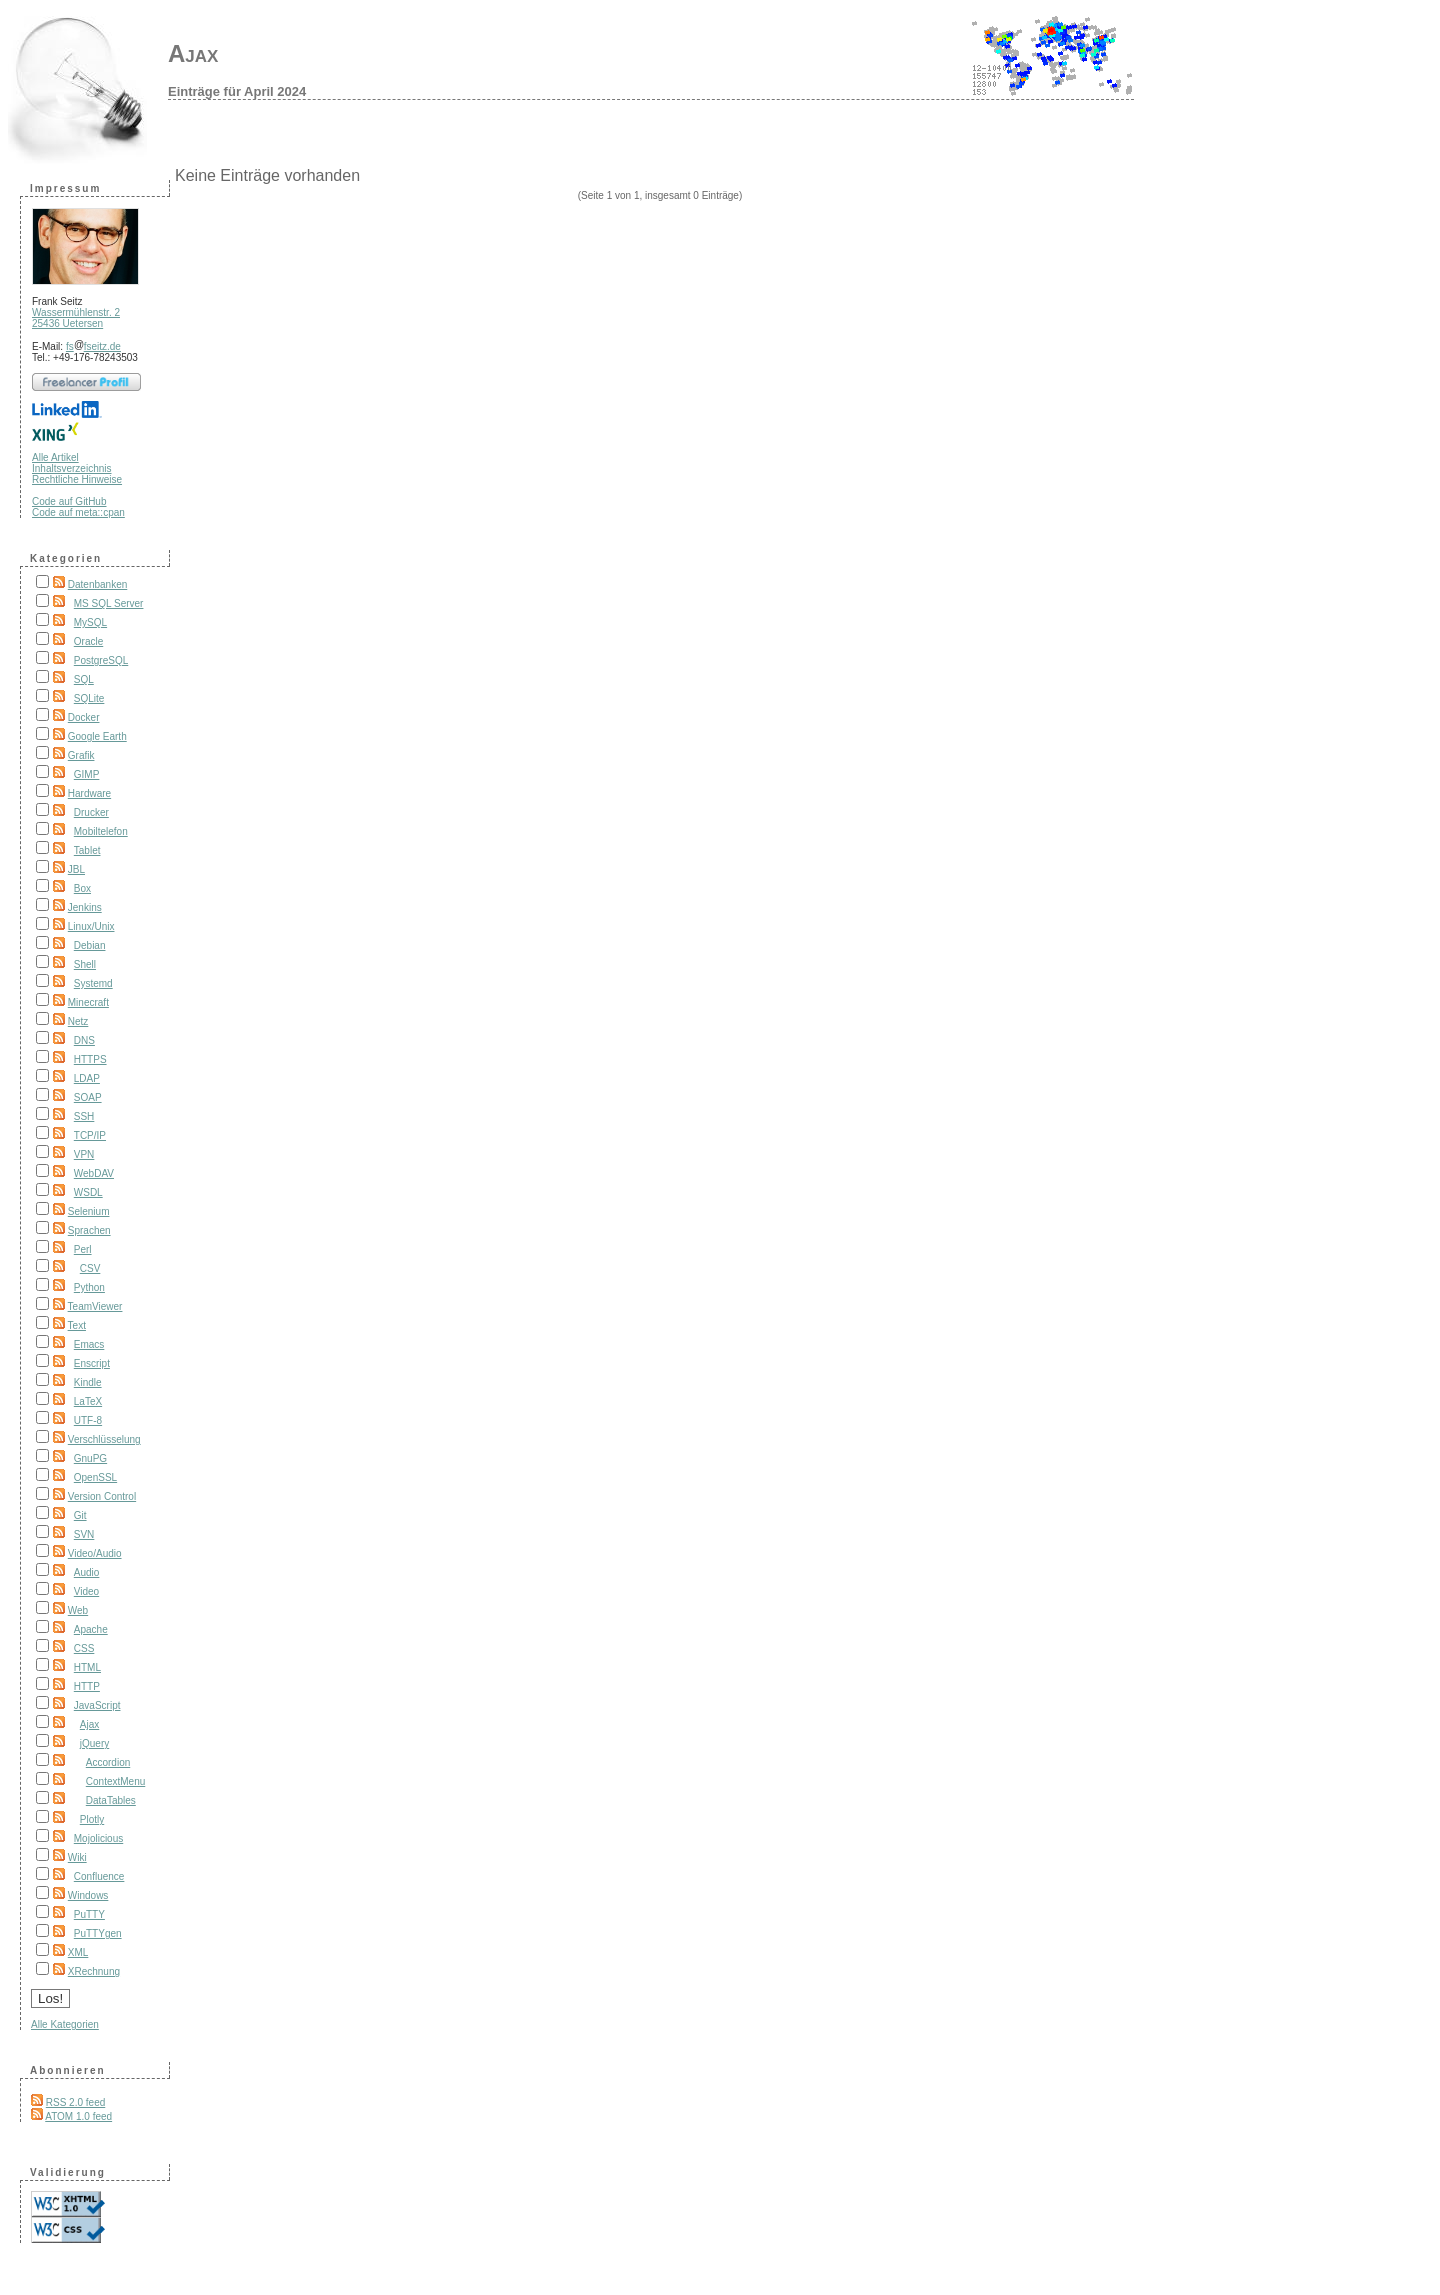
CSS (84, 1648)
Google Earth (97, 736)
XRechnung (94, 1971)
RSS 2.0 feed (75, 2102)
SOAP (88, 1097)
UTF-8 (88, 1420)
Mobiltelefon (101, 831)
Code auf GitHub (69, 501)
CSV (90, 1268)
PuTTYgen (98, 1933)
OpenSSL (95, 1477)
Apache (91, 1629)
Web (78, 1610)
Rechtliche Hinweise (77, 479)
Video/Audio (95, 1553)
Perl (83, 1249)
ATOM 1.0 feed (78, 2116)
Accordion (108, 1762)
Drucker (91, 812)
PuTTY (89, 1914)
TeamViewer (95, 1306)
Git (80, 1515)
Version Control (102, 1496)
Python (89, 1287)
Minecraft (88, 1002)
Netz (78, 1021)
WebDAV (94, 1173)
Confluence (99, 1876)
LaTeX (88, 1401)
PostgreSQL (101, 660)
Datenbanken (98, 584)
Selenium (89, 1211)
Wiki (77, 1857)
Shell (85, 964)
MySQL (90, 622)
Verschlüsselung (104, 1439)
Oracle (88, 641)
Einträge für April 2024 (237, 91)
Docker (84, 717)
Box (82, 888)
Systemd (93, 983)
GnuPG (90, 1458)
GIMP (87, 774)
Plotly (92, 1819)
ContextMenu (115, 1781)
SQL (84, 679)
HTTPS (90, 1059)
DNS (84, 1040)
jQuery (94, 1743)
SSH (84, 1116)
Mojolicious (98, 1838)
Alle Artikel (55, 457)
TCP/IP (90, 1135)
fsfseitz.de (93, 346)
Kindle (88, 1382)
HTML (87, 1667)
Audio (87, 1572)
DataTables (111, 1800)
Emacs (89, 1344)
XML (78, 1952)
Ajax (193, 53)
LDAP (87, 1078)
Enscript (92, 1363)
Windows (88, 1895)
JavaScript (97, 1705)
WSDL (88, 1192)
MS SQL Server (109, 603)
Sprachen (89, 1230)
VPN (84, 1154)
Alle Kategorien (65, 2024)
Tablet (87, 850)
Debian (90, 945)
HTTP (87, 1686)
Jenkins (85, 907)
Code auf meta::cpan (78, 512)
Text (77, 1325)
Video (86, 1591)
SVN (84, 1534)
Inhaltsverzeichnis (71, 468)
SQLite (89, 698)
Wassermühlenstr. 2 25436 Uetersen (76, 318)
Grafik (81, 755)
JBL (76, 869)
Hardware (89, 793)
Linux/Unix (91, 926)
